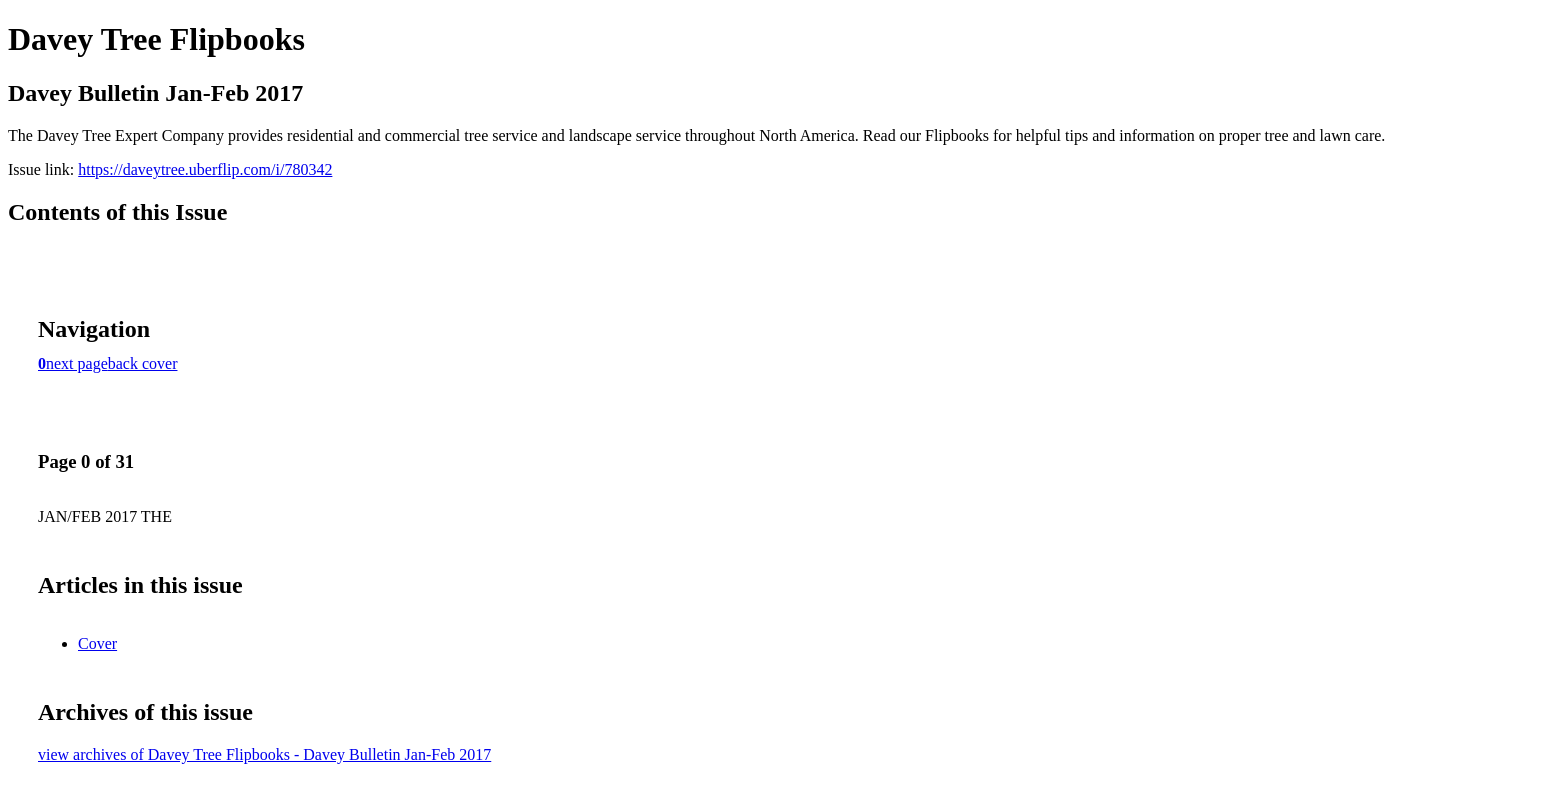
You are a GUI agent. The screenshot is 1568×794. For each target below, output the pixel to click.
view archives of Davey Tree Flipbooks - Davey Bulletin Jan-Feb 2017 (264, 754)
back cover (143, 363)
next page (77, 363)
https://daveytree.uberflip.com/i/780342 (205, 169)
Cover (97, 643)
